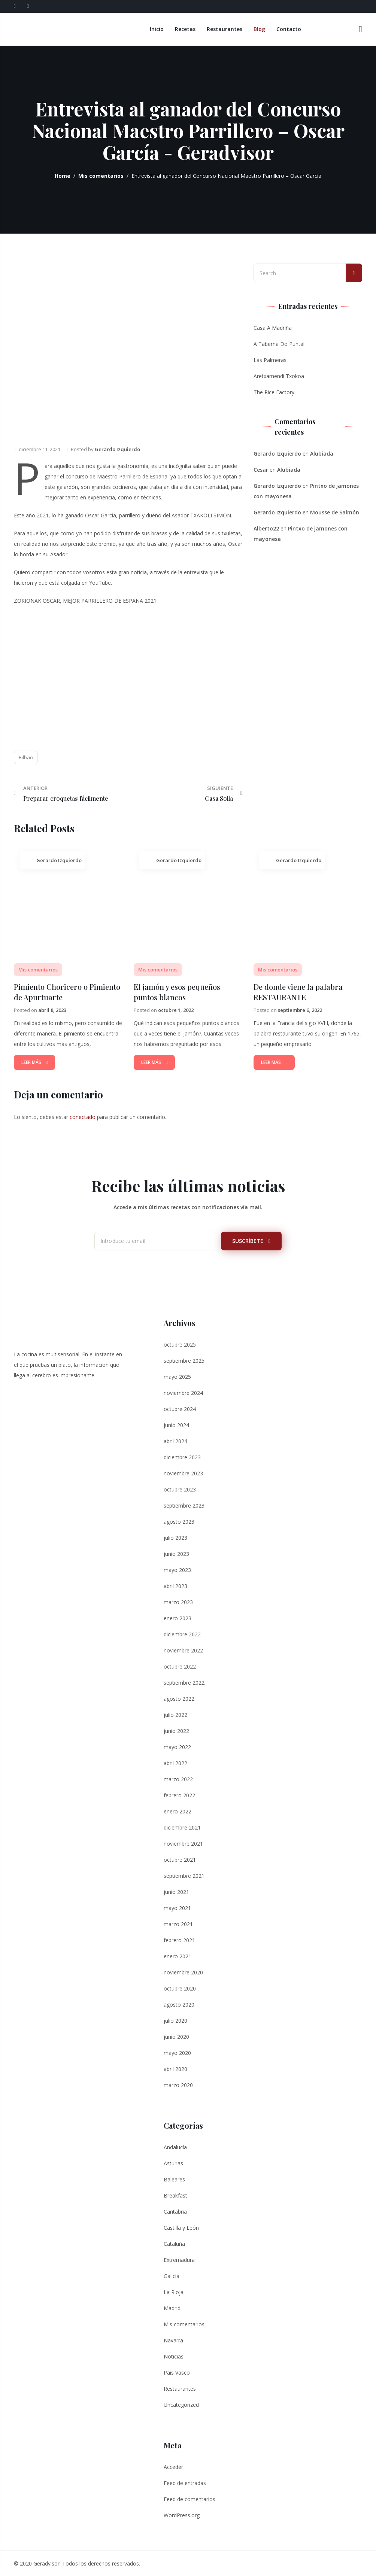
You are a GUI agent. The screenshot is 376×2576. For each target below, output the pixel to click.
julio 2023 (175, 1537)
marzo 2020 (178, 2084)
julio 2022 (175, 1714)
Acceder (173, 2466)
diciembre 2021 (182, 1827)
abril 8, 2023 (52, 1010)
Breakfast (175, 2195)
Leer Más (34, 1062)
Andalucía (175, 2146)
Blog (260, 29)
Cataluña (174, 2243)
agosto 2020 (179, 2004)
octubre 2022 (180, 1666)
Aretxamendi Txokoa (279, 376)
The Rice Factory (274, 392)
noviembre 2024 (183, 1392)
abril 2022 (175, 1762)
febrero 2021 (179, 1939)
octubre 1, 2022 (176, 1010)
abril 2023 (175, 1585)
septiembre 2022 (184, 1682)
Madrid (172, 2307)
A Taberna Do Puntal (279, 343)
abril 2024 (175, 1440)
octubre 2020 (180, 1988)
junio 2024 (176, 1424)
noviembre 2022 (183, 1650)
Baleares (174, 2179)
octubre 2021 (180, 1859)
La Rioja (174, 2291)
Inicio (157, 29)
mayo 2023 (177, 1569)
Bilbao (26, 757)
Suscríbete (251, 1240)
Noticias (174, 2356)
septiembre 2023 (184, 1505)
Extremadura (179, 2259)
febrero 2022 (179, 1794)
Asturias (173, 2162)
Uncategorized (181, 2404)
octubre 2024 (180, 1408)
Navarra (173, 2340)
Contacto (289, 29)
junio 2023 (176, 1553)
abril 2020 (175, 2068)
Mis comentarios (101, 175)
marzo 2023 (178, 1601)
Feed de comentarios (189, 2498)
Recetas (185, 29)
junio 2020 (176, 2036)
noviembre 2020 (183, 1972)
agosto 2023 (179, 1521)
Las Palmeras (270, 360)
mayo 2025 (177, 1376)
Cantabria (175, 2211)
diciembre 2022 (182, 1633)
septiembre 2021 (184, 1875)
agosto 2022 (179, 1698)
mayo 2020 (177, 2052)
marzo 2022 (178, 1778)
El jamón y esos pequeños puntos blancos (177, 992)
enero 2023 (177, 1617)
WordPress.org (182, 2514)
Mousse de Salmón (334, 512)
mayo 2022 (177, 1746)
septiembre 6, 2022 (300, 1010)
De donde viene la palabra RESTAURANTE (298, 992)
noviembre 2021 (183, 1843)
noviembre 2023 (183, 1472)
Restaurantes (225, 29)
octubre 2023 (180, 1489)
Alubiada (321, 453)
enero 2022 (177, 1811)
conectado (82, 1116)
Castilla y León (181, 2227)
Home (62, 175)
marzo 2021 (178, 1923)
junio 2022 (176, 1730)
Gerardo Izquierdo (117, 449)
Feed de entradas (185, 2482)
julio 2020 (175, 2020)
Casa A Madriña (273, 327)
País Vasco (177, 2372)
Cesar (261, 469)
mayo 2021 (177, 1907)
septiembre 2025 (184, 1360)
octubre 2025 (180, 1344)
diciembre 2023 (182, 1456)
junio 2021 (176, 1891)
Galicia (171, 2275)
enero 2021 (177, 1955)
